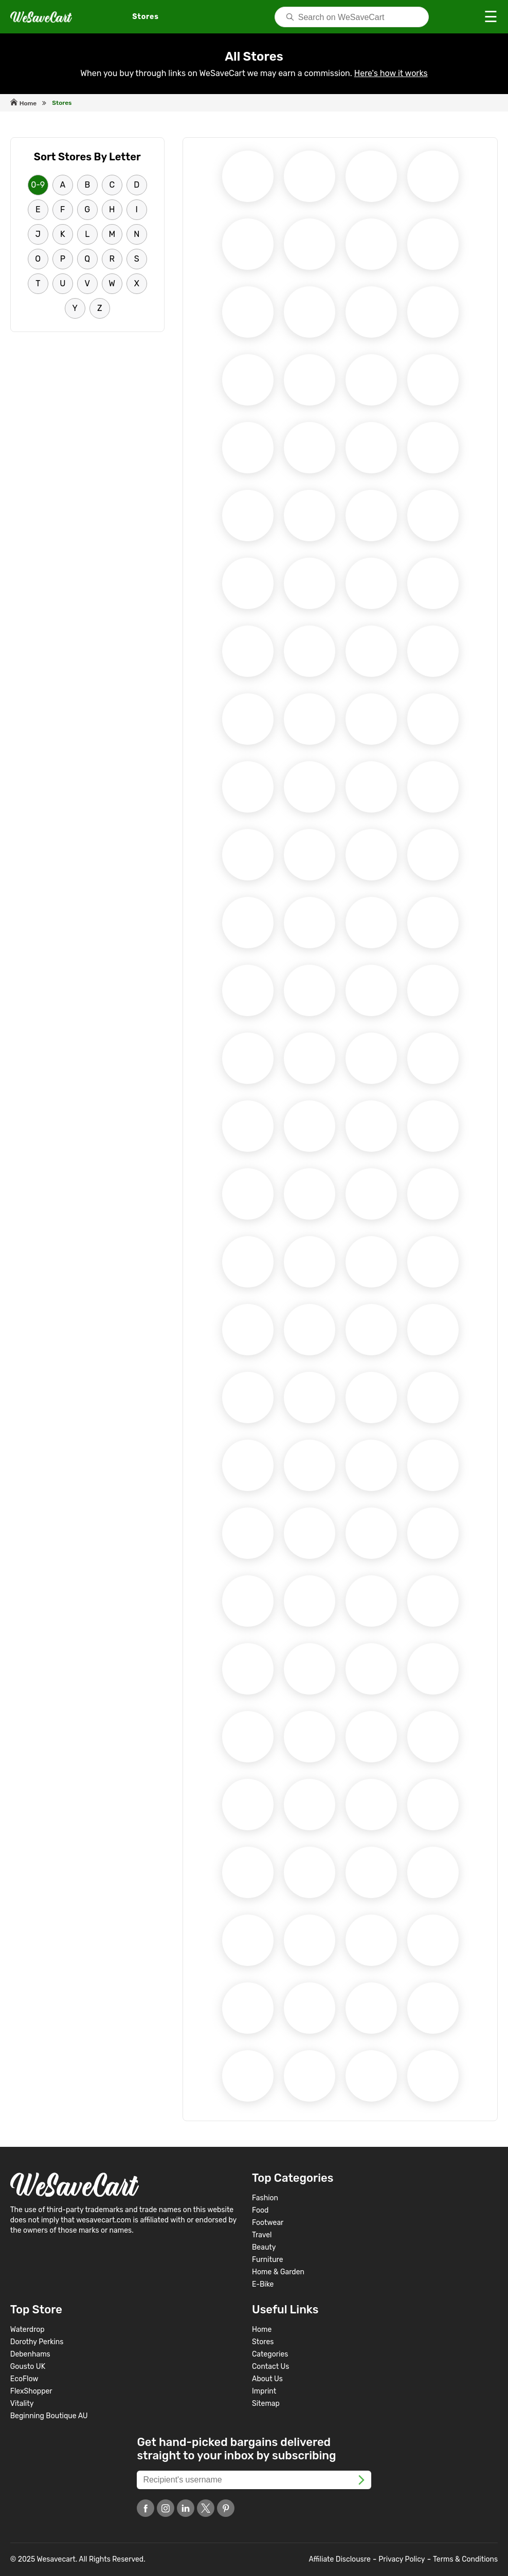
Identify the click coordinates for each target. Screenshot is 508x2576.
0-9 (38, 185)
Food (260, 2210)
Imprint (264, 2391)
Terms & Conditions (465, 2559)
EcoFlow (24, 2379)
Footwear (267, 2222)
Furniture (267, 2259)
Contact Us (270, 2366)
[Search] (351, 17)
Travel (262, 2235)
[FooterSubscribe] (361, 2479)
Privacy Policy (401, 2559)
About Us (267, 2379)
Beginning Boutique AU (49, 2416)
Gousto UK (27, 2366)
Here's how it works (391, 73)
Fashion (265, 2198)
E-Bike (263, 2284)
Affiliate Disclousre (340, 2559)
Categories (270, 2354)
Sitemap (266, 2403)
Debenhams (30, 2354)
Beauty (264, 2247)
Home (261, 2329)
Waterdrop (27, 2329)
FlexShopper (31, 2391)
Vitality (22, 2403)
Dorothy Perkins (37, 2342)
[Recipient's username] (254, 2480)
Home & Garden (278, 2272)
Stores (263, 2342)
